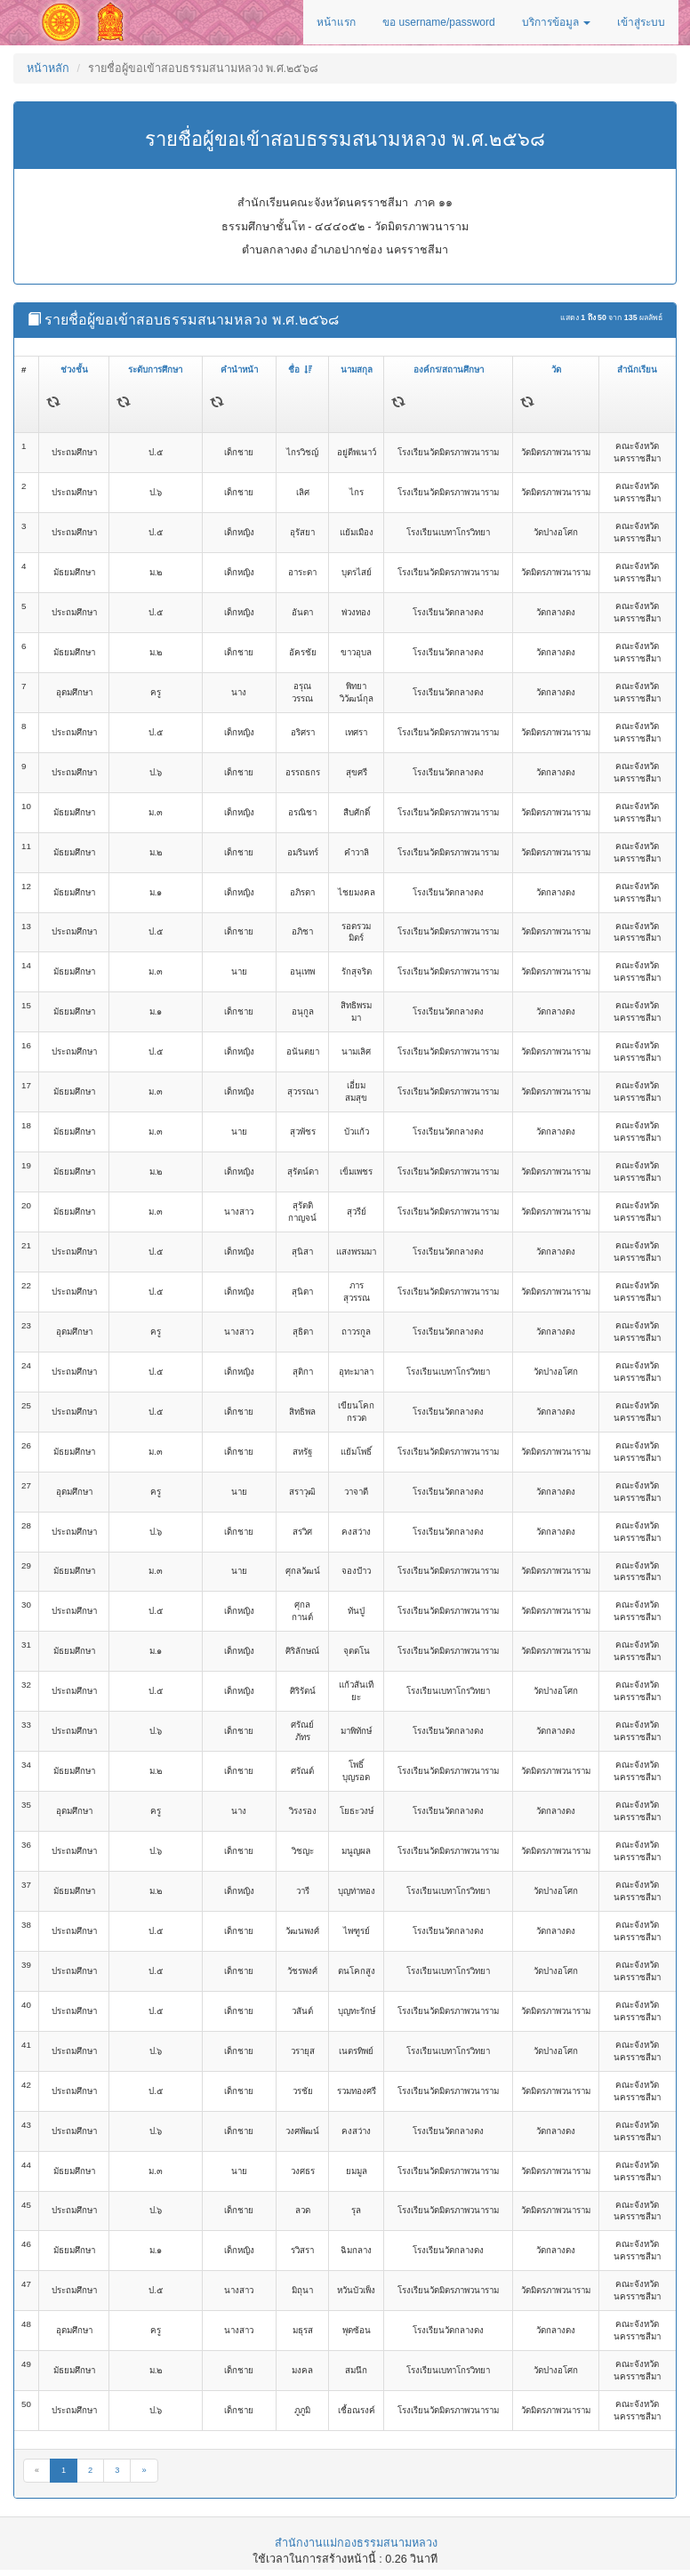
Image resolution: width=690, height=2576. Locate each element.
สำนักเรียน (637, 369)
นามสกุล (357, 369)
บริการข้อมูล (556, 22)
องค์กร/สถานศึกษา (448, 369)
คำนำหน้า (239, 369)
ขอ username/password (438, 22)
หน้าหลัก (48, 68)
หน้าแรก (336, 22)
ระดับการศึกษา (155, 369)
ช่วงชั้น (74, 369)
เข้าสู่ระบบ (641, 22)
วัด (556, 369)
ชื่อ (300, 369)
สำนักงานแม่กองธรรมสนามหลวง (356, 2543)
